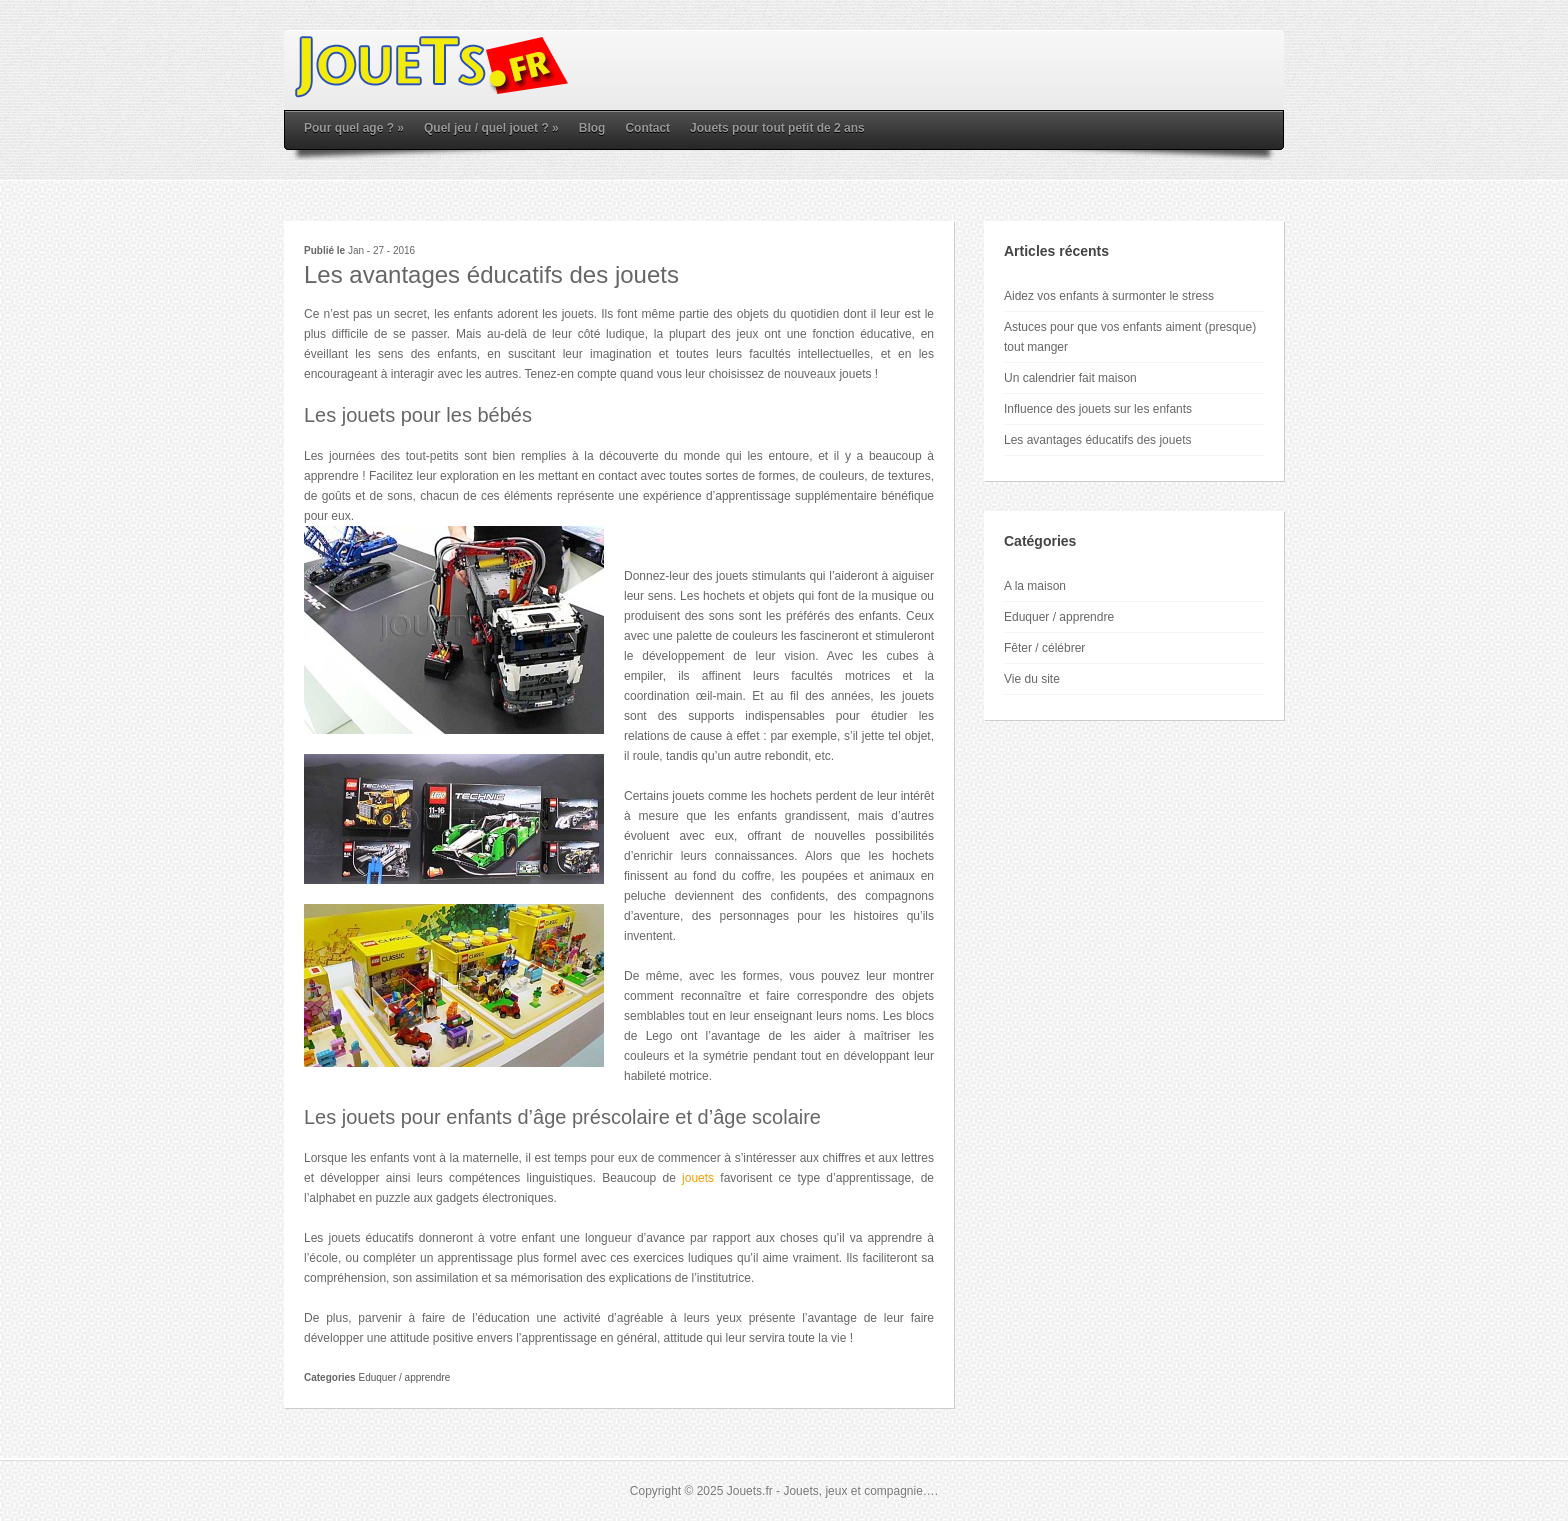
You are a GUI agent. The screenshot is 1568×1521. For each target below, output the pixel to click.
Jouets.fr (750, 1491)
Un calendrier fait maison (1070, 378)
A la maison (1035, 586)
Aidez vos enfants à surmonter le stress (1109, 296)
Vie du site (1032, 679)
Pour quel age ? (354, 128)
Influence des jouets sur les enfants (1098, 409)
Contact (647, 128)
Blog (592, 128)
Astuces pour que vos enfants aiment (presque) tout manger (1130, 337)
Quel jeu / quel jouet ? (491, 128)
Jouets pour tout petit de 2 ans (777, 128)
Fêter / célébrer (1044, 648)
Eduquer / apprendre (404, 1377)
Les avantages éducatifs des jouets (1097, 440)
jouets (698, 1178)
